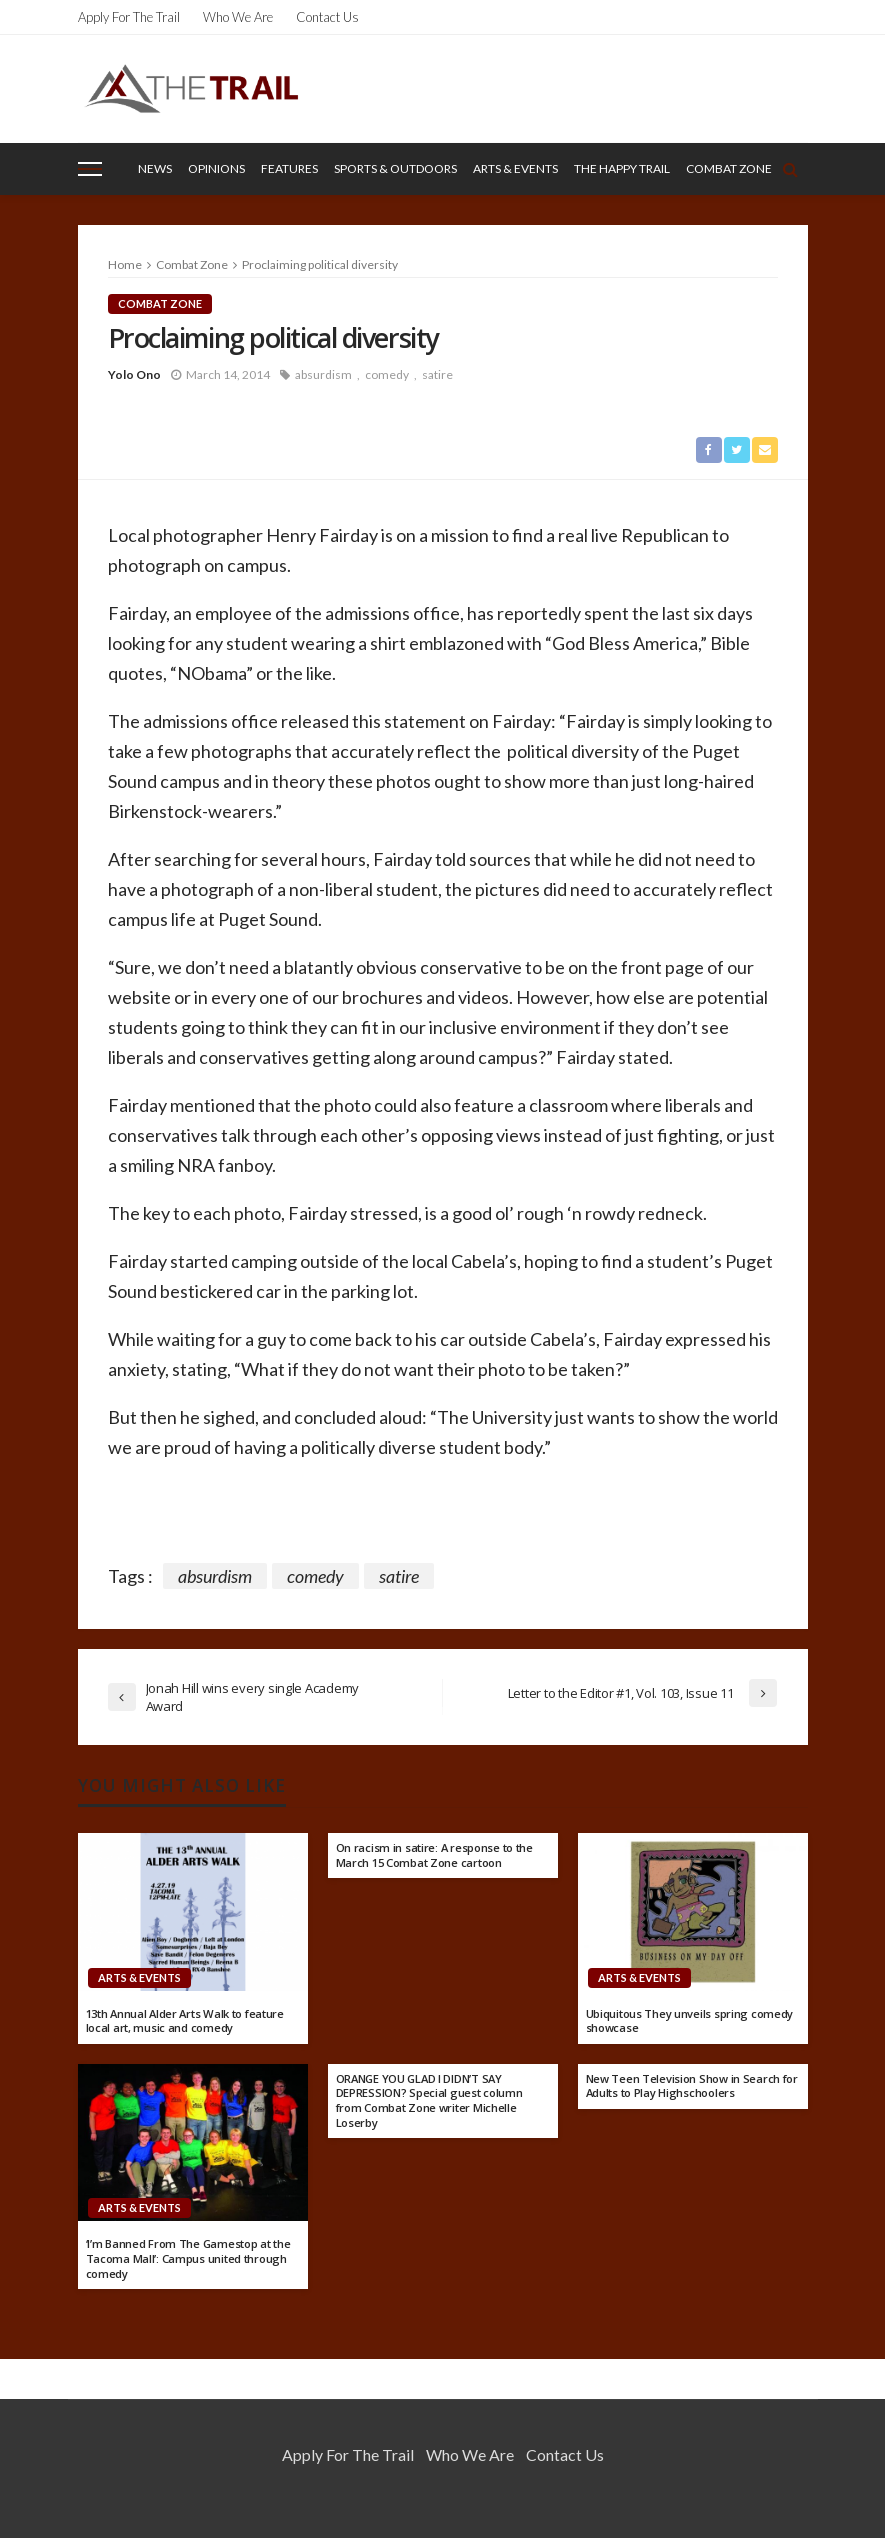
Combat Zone (729, 168)
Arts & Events (515, 168)
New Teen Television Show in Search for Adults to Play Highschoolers (692, 2086)
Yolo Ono (134, 374)
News (155, 168)
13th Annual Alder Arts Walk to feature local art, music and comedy (185, 2021)
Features (289, 168)
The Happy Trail (622, 168)
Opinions (216, 168)
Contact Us (327, 17)
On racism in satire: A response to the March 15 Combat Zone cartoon (434, 1855)
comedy (387, 374)
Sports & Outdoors (395, 168)
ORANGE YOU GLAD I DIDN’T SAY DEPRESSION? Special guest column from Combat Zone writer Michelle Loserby (429, 2101)
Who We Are (238, 17)
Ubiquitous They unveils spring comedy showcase (690, 2021)
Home (125, 264)
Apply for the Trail (129, 17)
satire (437, 374)
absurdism (323, 374)
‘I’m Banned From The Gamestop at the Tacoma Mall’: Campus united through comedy (188, 2258)
